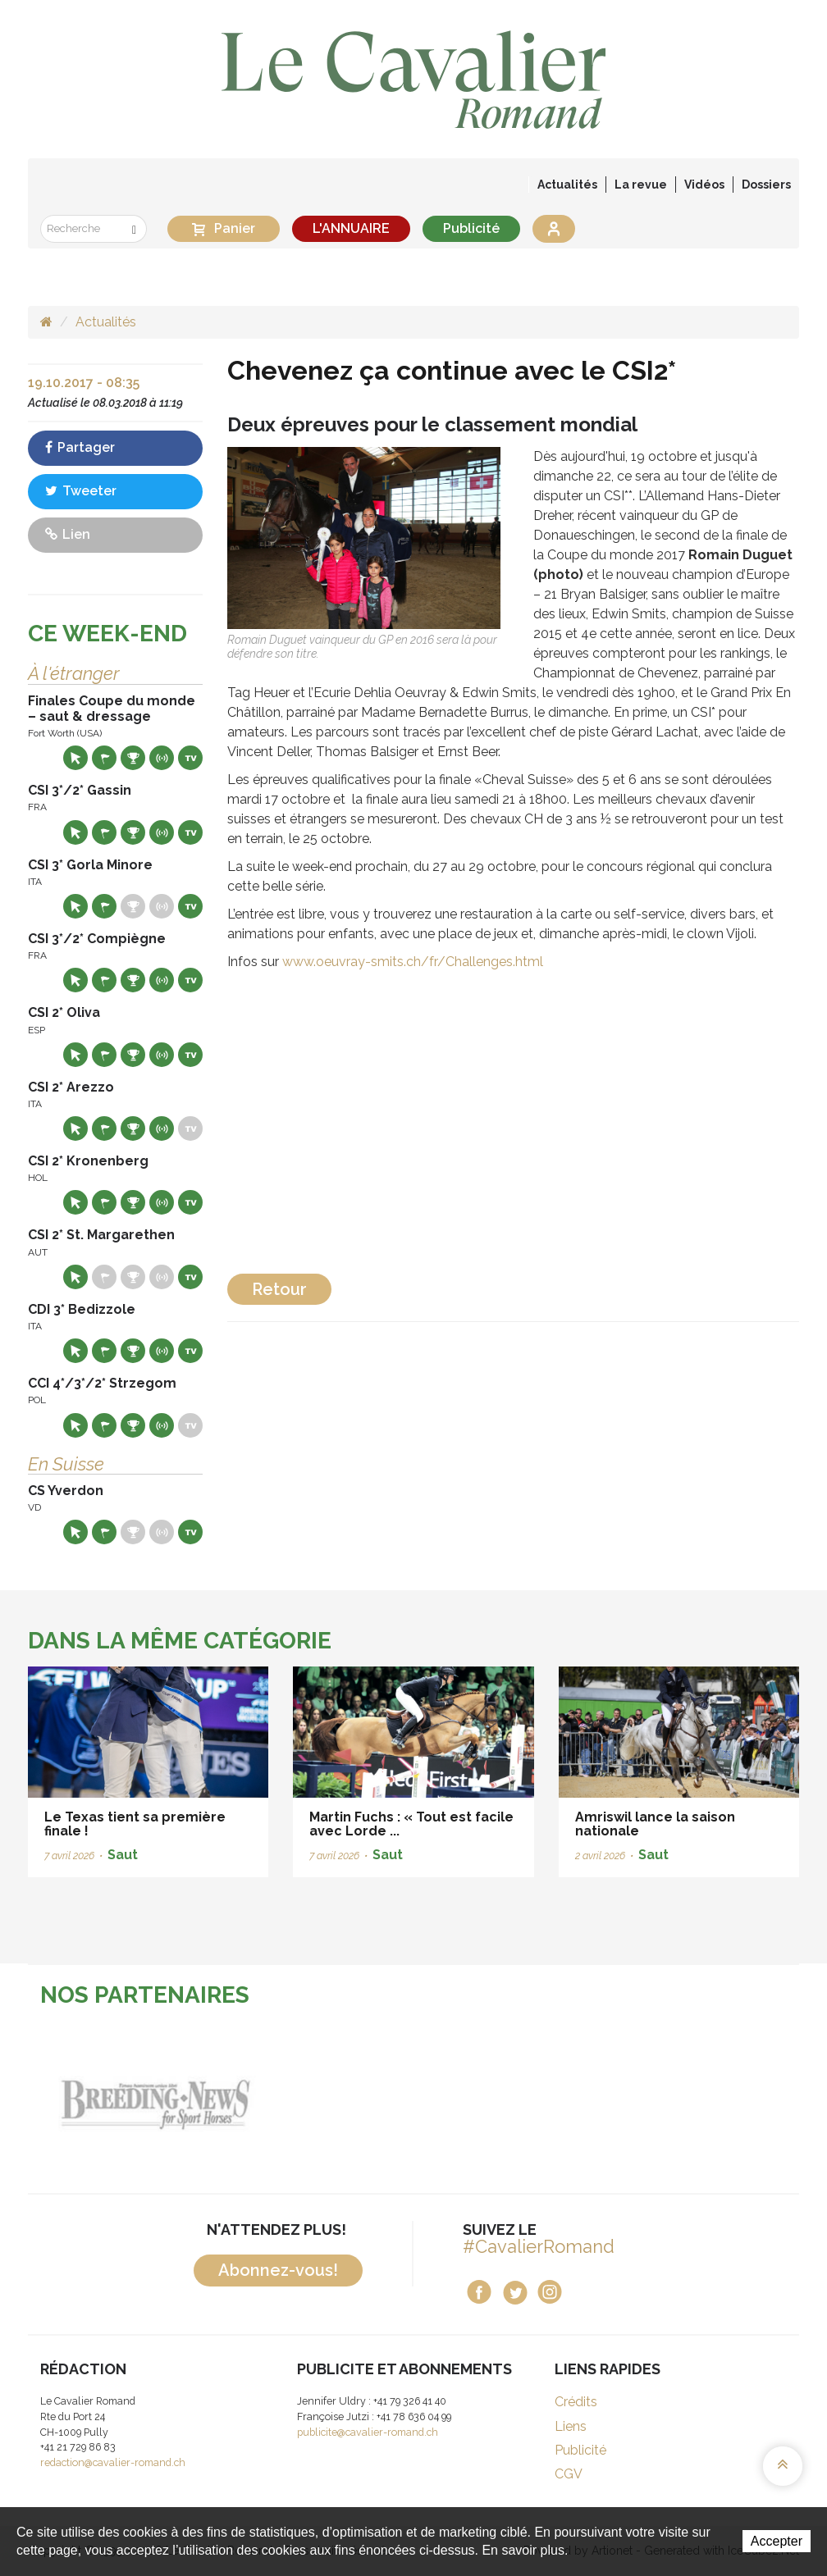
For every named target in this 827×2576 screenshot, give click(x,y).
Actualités (567, 184)
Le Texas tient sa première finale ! (135, 1824)
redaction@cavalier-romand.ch (112, 2462)
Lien (67, 534)
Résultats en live (161, 757)
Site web (75, 757)
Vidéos (704, 184)
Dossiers (766, 184)
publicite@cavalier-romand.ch (367, 2432)
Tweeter (81, 491)
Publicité (471, 228)
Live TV (190, 757)
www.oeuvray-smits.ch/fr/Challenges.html (412, 961)
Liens (571, 2426)
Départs (104, 757)
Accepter (776, 2541)
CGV (569, 2474)
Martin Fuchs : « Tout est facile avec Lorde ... (411, 1824)
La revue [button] (641, 184)
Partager (80, 447)
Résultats (133, 757)
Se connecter (554, 229)
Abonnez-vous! (278, 2270)
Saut (122, 1854)
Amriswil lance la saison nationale (655, 1824)
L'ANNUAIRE (351, 228)
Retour (279, 1289)
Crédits (576, 2402)
